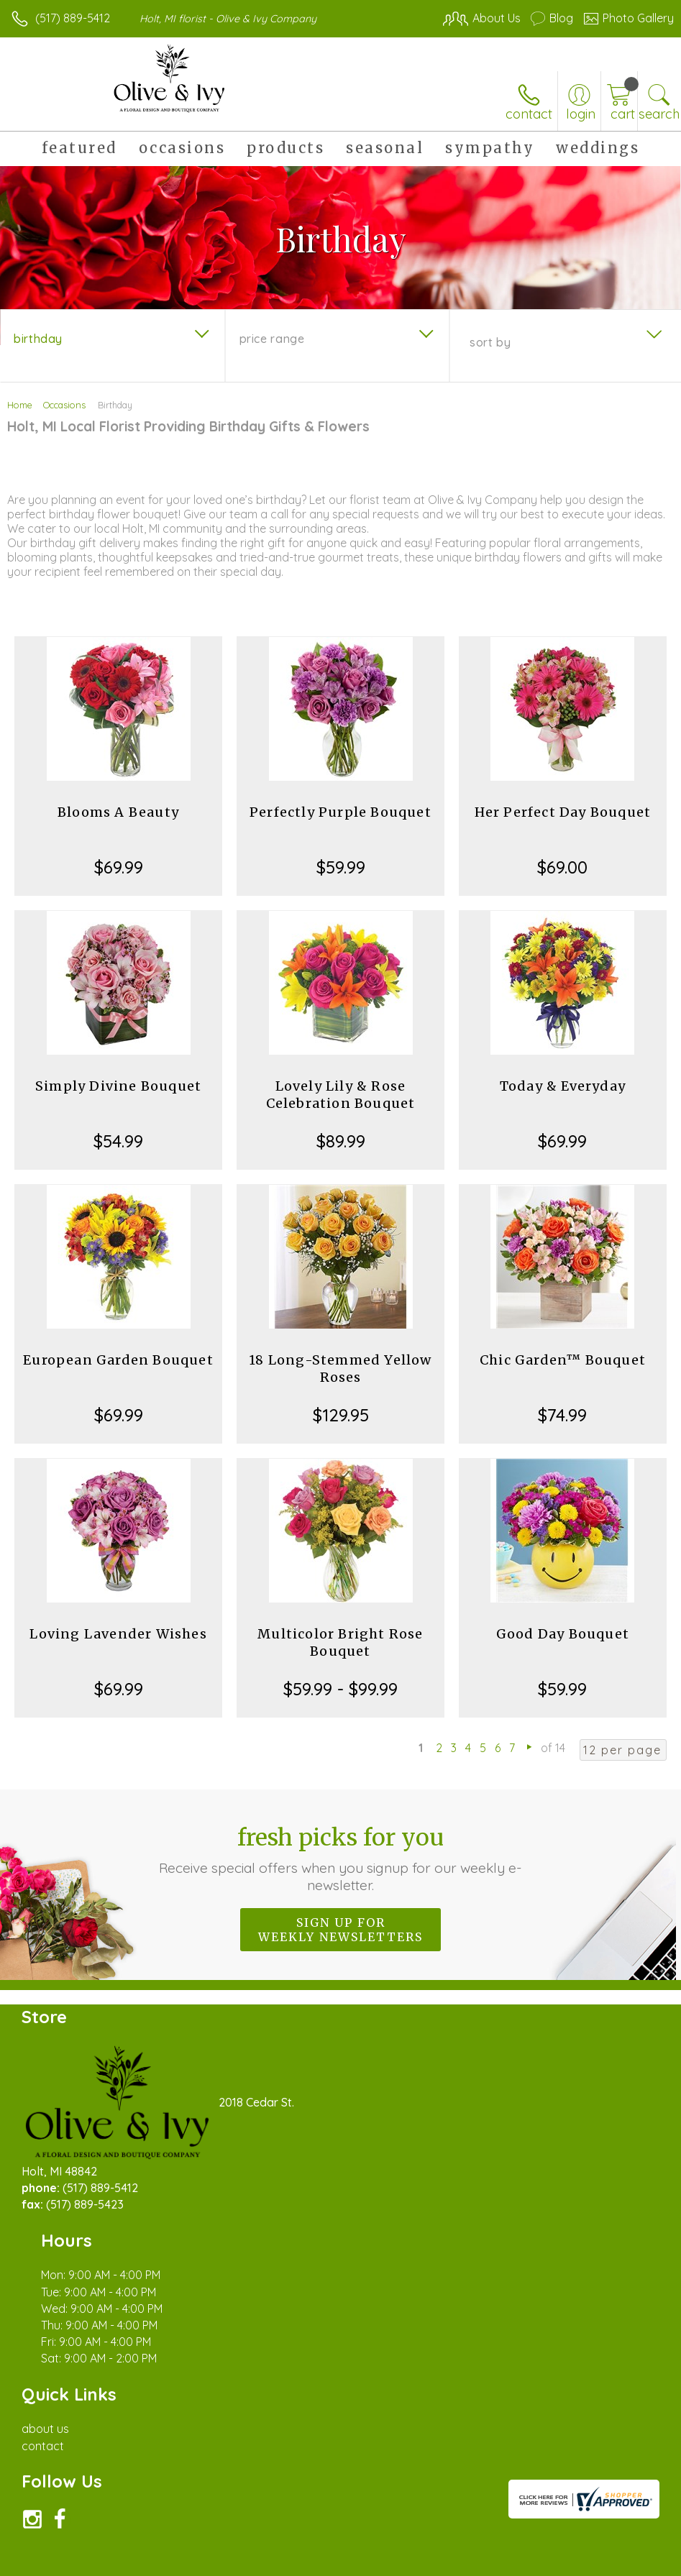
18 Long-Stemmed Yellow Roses (340, 1368)
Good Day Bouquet (562, 1634)
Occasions (64, 405)
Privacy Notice (429, 2562)
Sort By (490, 342)
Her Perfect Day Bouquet (563, 812)
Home (19, 405)
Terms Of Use (344, 2562)
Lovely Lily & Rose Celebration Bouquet (341, 1094)
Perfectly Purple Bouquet (340, 812)
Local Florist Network (532, 2562)
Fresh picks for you (340, 1858)
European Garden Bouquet (118, 1360)
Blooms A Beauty (118, 812)
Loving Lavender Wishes (117, 1634)
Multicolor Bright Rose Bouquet (340, 1642)
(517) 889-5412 (72, 18)
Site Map (620, 2562)
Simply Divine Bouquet (118, 1086)
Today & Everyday (563, 1086)
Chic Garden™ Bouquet (563, 1360)
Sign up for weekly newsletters (340, 1929)
